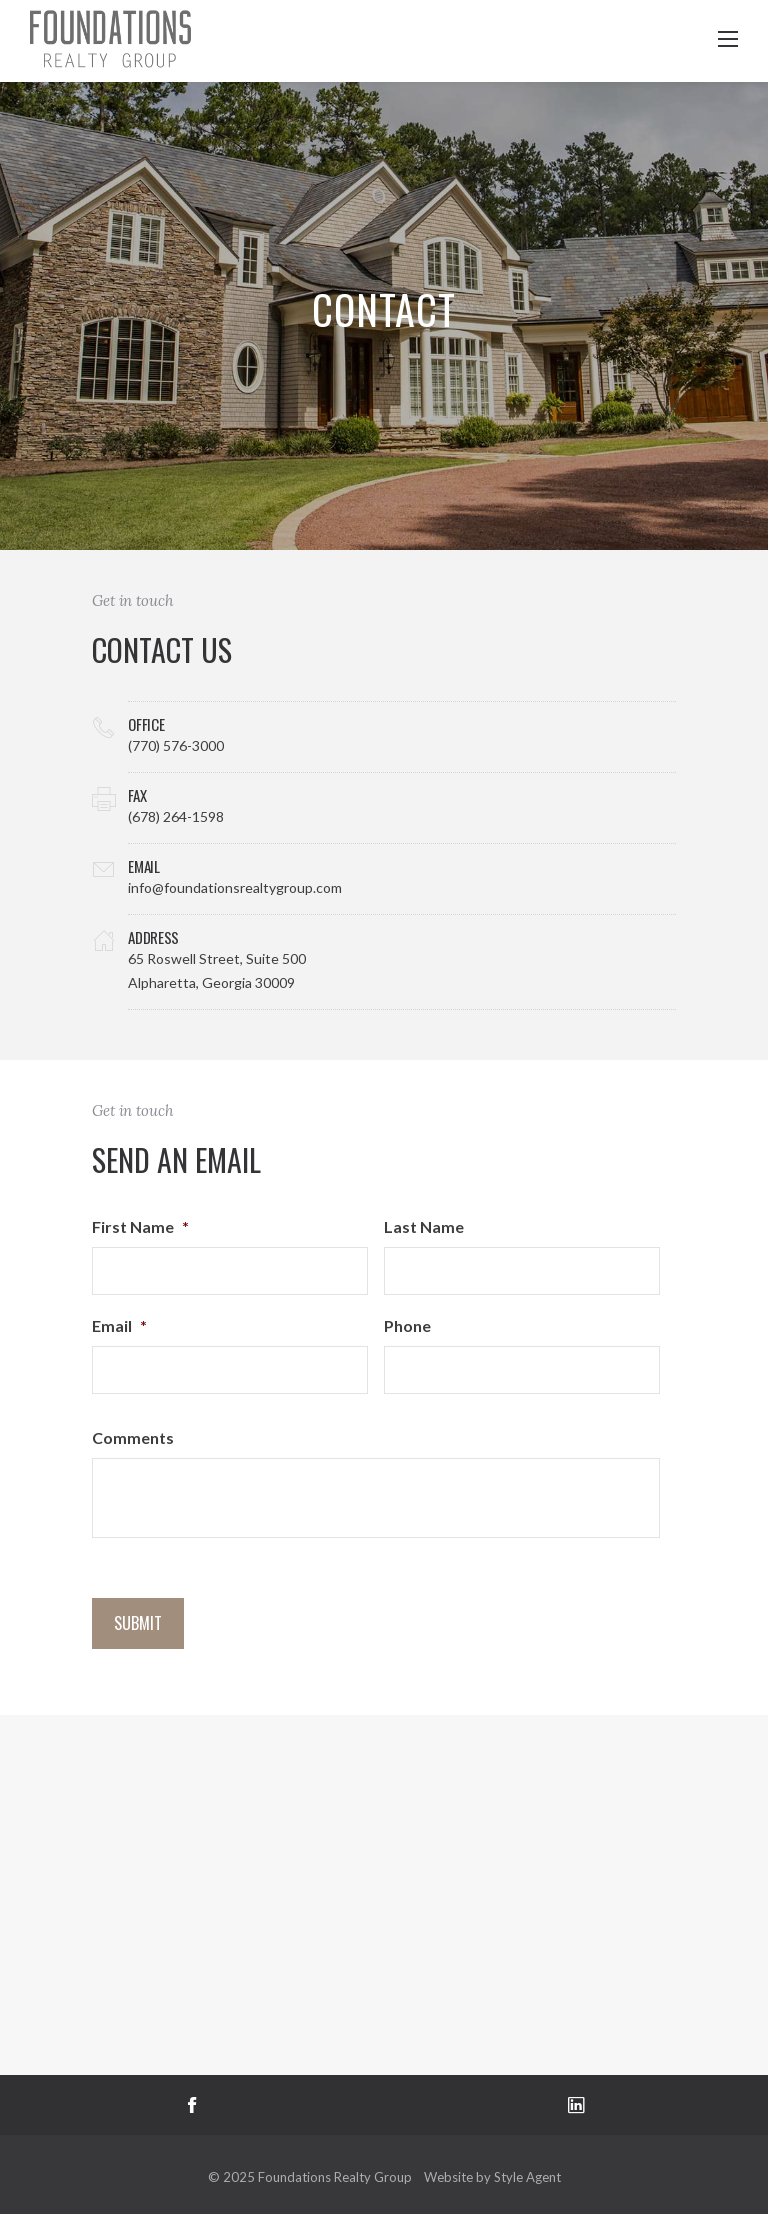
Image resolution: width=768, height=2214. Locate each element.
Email (119, 1325)
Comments (133, 1437)
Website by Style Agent (492, 2177)
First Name (140, 1226)
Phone (407, 1325)
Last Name (424, 1226)
